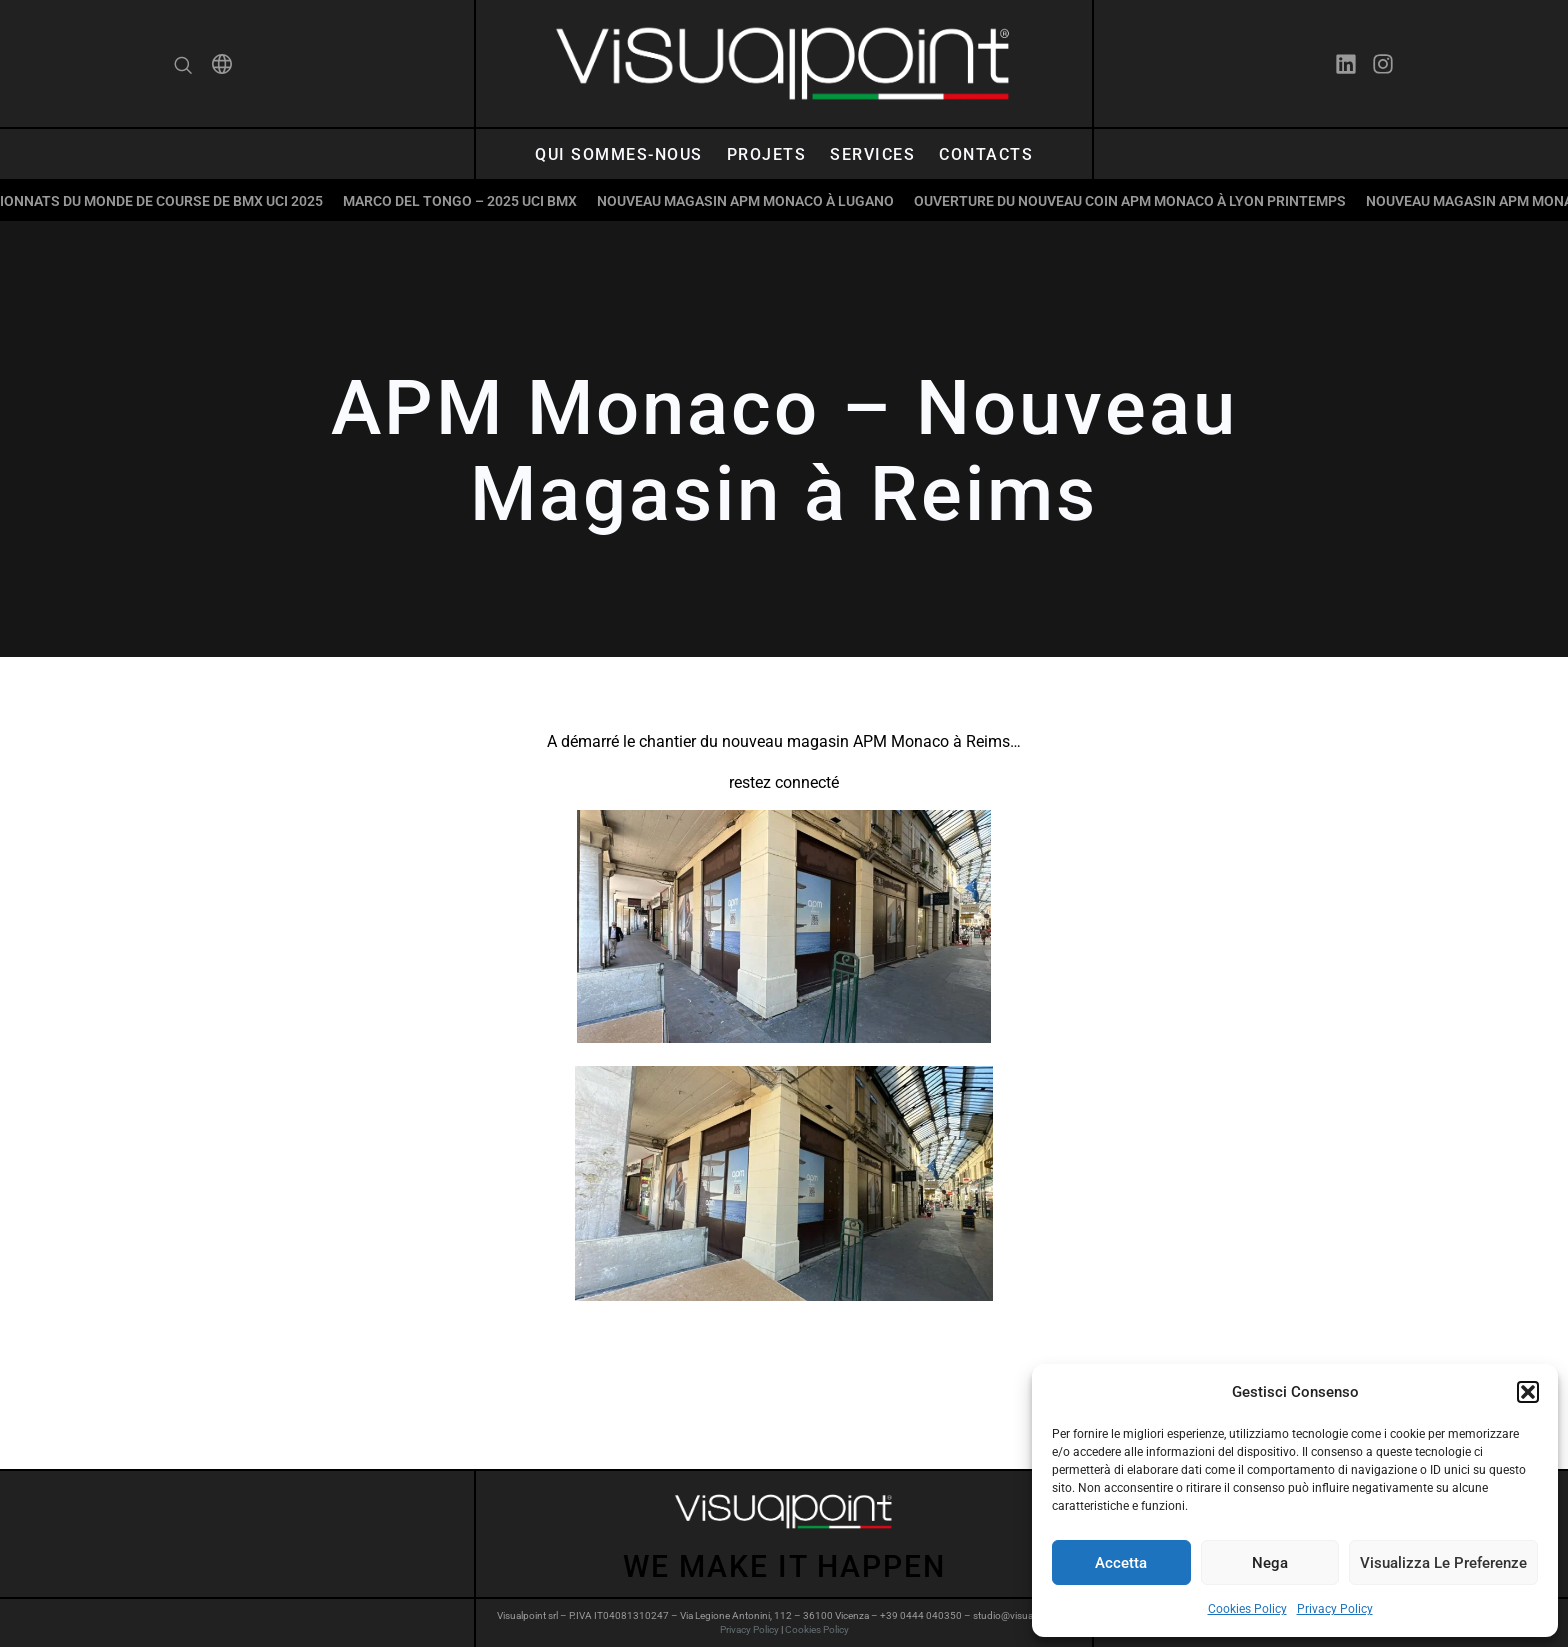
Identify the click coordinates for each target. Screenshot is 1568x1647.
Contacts (986, 154)
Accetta (1121, 1563)
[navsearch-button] (183, 67)
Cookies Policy (1247, 1609)
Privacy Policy (1335, 1609)
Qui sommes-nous (619, 154)
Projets (767, 154)
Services (872, 154)
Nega (1270, 1563)
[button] (1528, 1392)
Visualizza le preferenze (1443, 1563)
